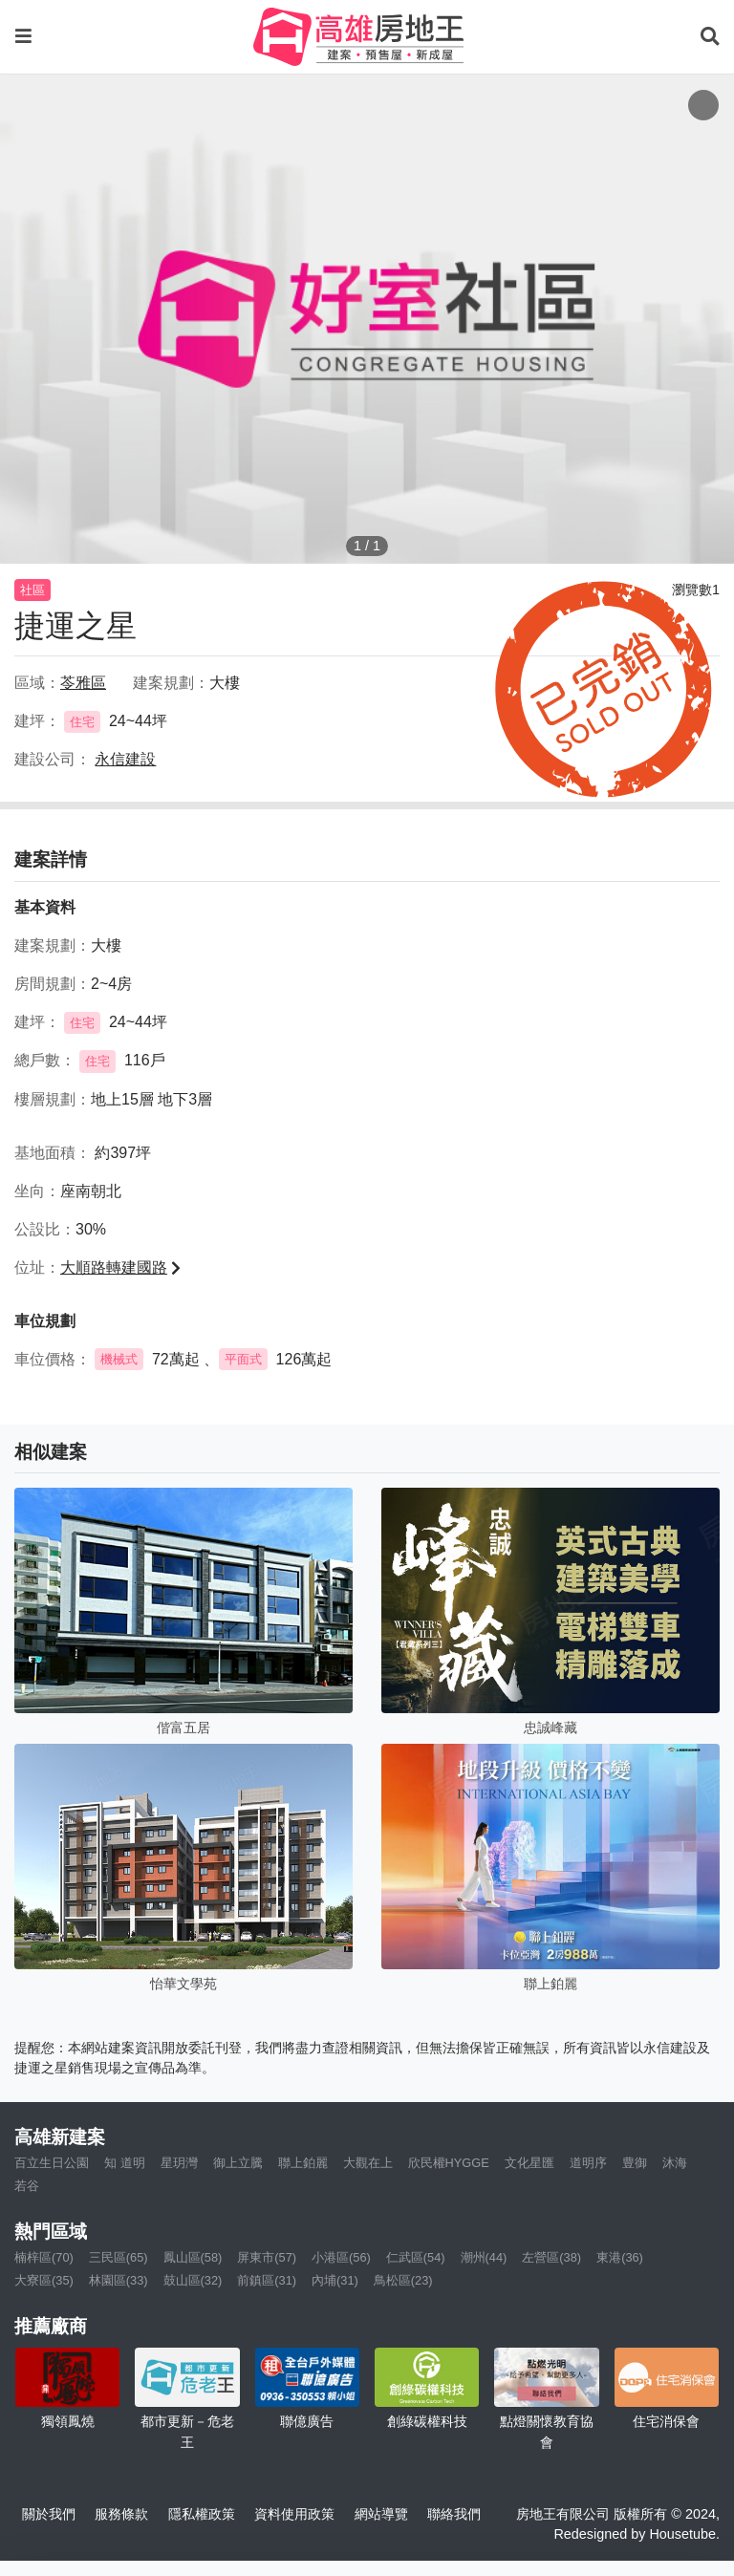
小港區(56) (341, 2257)
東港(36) (619, 2257)
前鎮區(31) (266, 2280)
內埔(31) (335, 2280)
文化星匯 (529, 2163)
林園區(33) (118, 2280)
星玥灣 (179, 2163)
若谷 (26, 2186)
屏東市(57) (266, 2257)
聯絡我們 (454, 2514)
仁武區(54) (415, 2257)
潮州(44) (484, 2257)
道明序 (588, 2163)
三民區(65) (118, 2257)
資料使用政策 (294, 2514)
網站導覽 (381, 2514)
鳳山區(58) (193, 2257)
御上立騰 (238, 2163)
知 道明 (124, 2163)
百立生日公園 (51, 2163)
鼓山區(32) (193, 2280)
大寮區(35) (44, 2280)
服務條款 (121, 2514)
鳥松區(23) (403, 2280)
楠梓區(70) (44, 2257)
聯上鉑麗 (303, 2163)
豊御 (634, 2163)
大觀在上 (368, 2163)
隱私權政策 (201, 2514)
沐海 (674, 2163)
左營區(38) (551, 2257)
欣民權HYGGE (448, 2163)
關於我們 (49, 2514)
